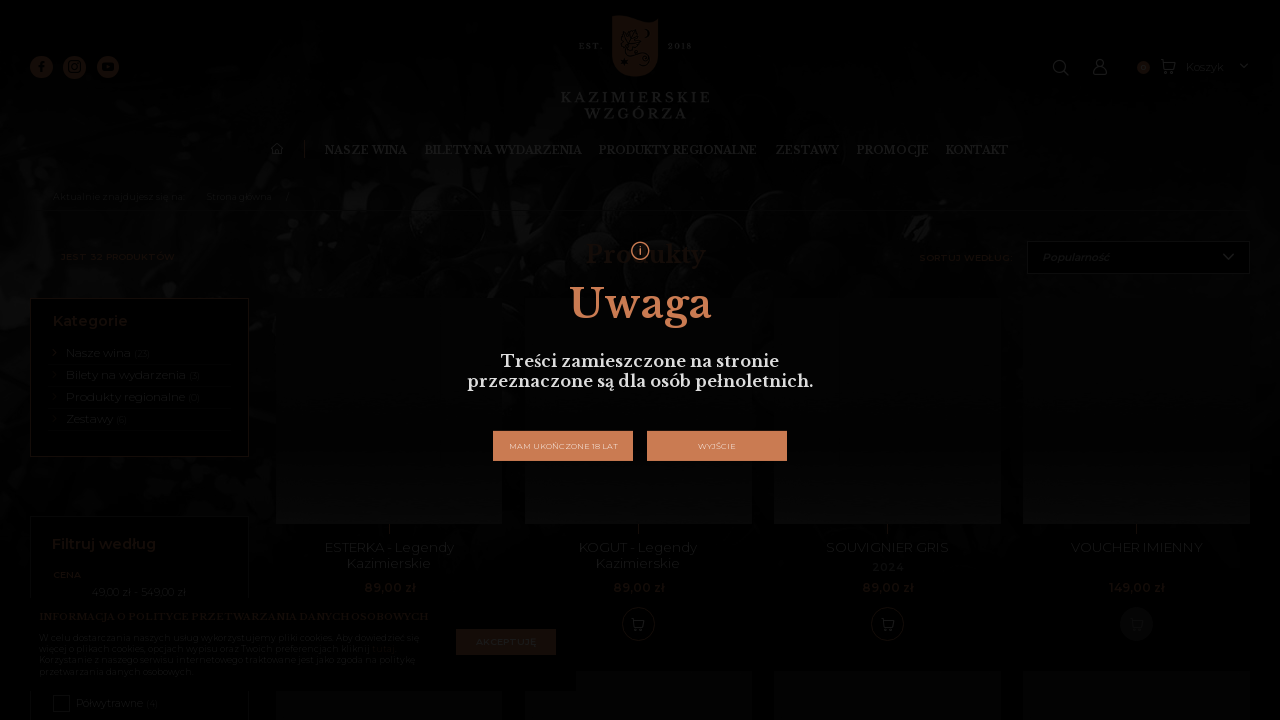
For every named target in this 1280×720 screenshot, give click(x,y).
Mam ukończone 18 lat (563, 446)
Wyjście (717, 446)
